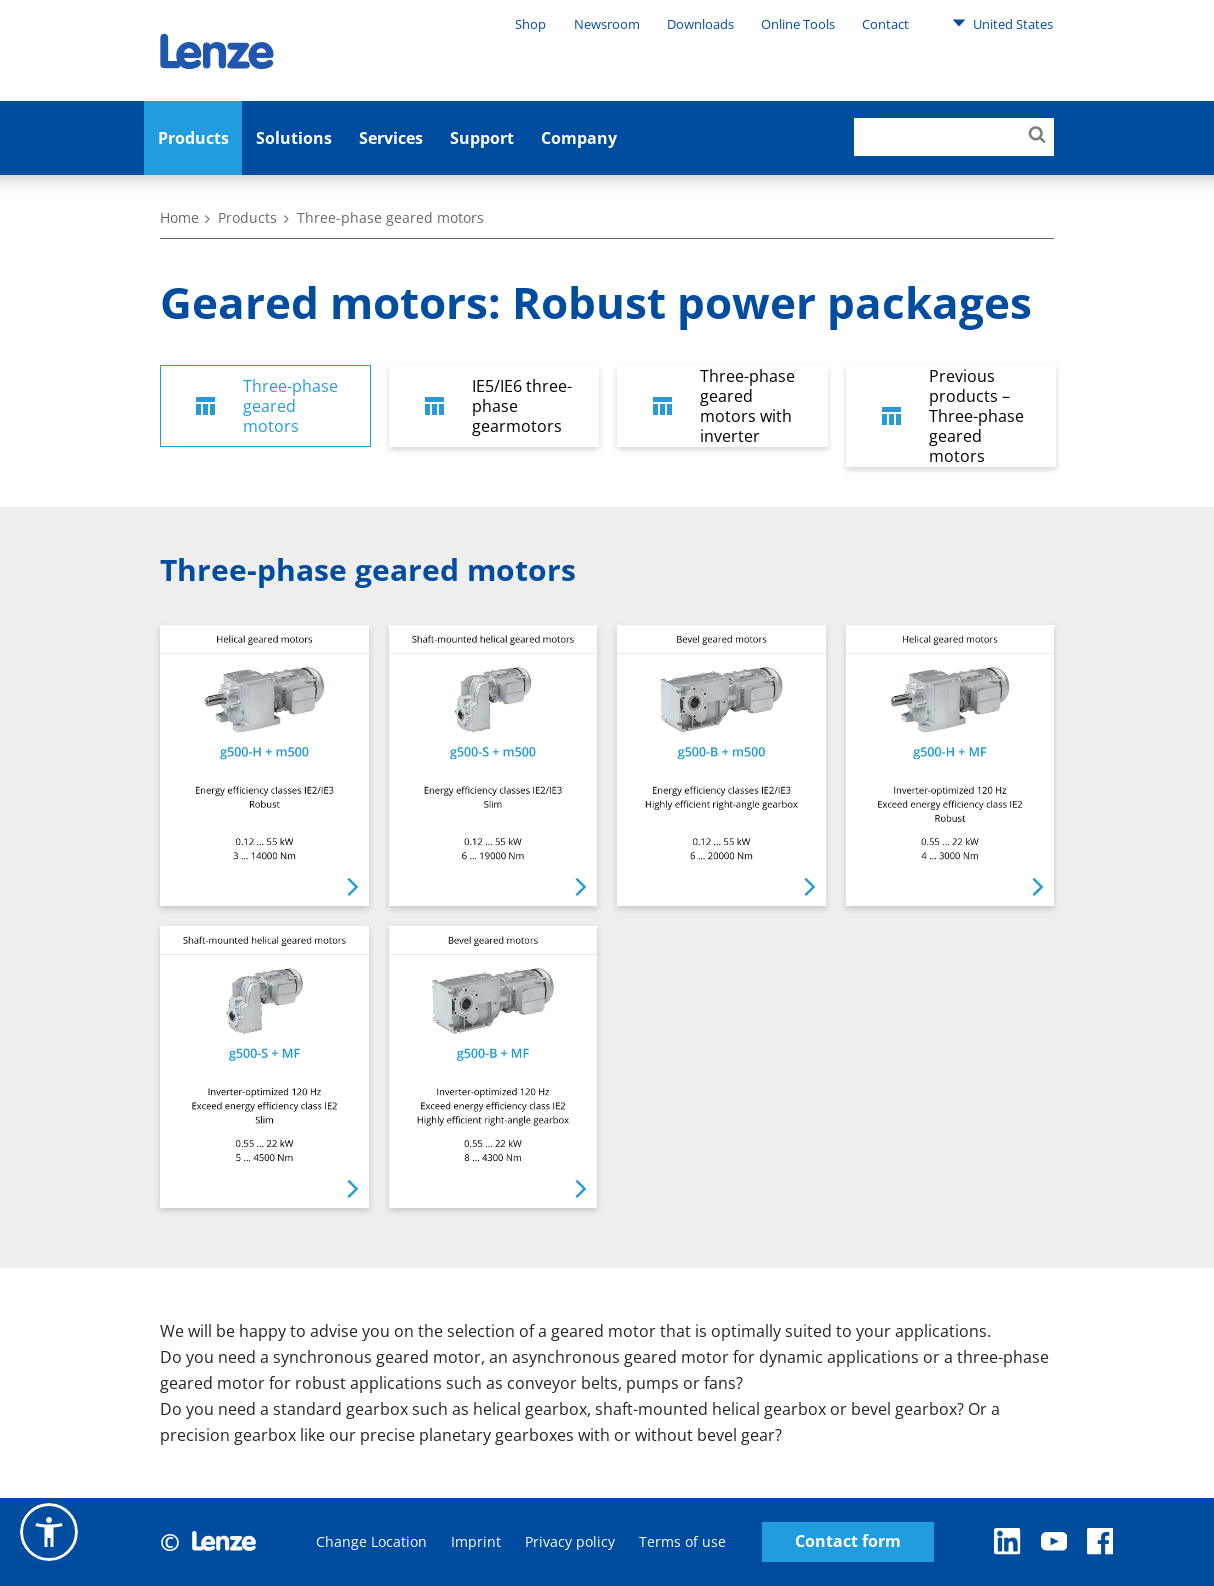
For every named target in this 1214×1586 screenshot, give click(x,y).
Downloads (700, 24)
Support (482, 138)
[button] (49, 1532)
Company (579, 138)
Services (391, 138)
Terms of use (682, 1541)
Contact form (848, 1541)
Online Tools (798, 24)
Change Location (371, 1541)
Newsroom (607, 24)
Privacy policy (570, 1541)
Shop (530, 24)
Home (179, 217)
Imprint (476, 1541)
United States (1002, 23)
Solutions (294, 138)
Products (193, 138)
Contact (885, 24)
